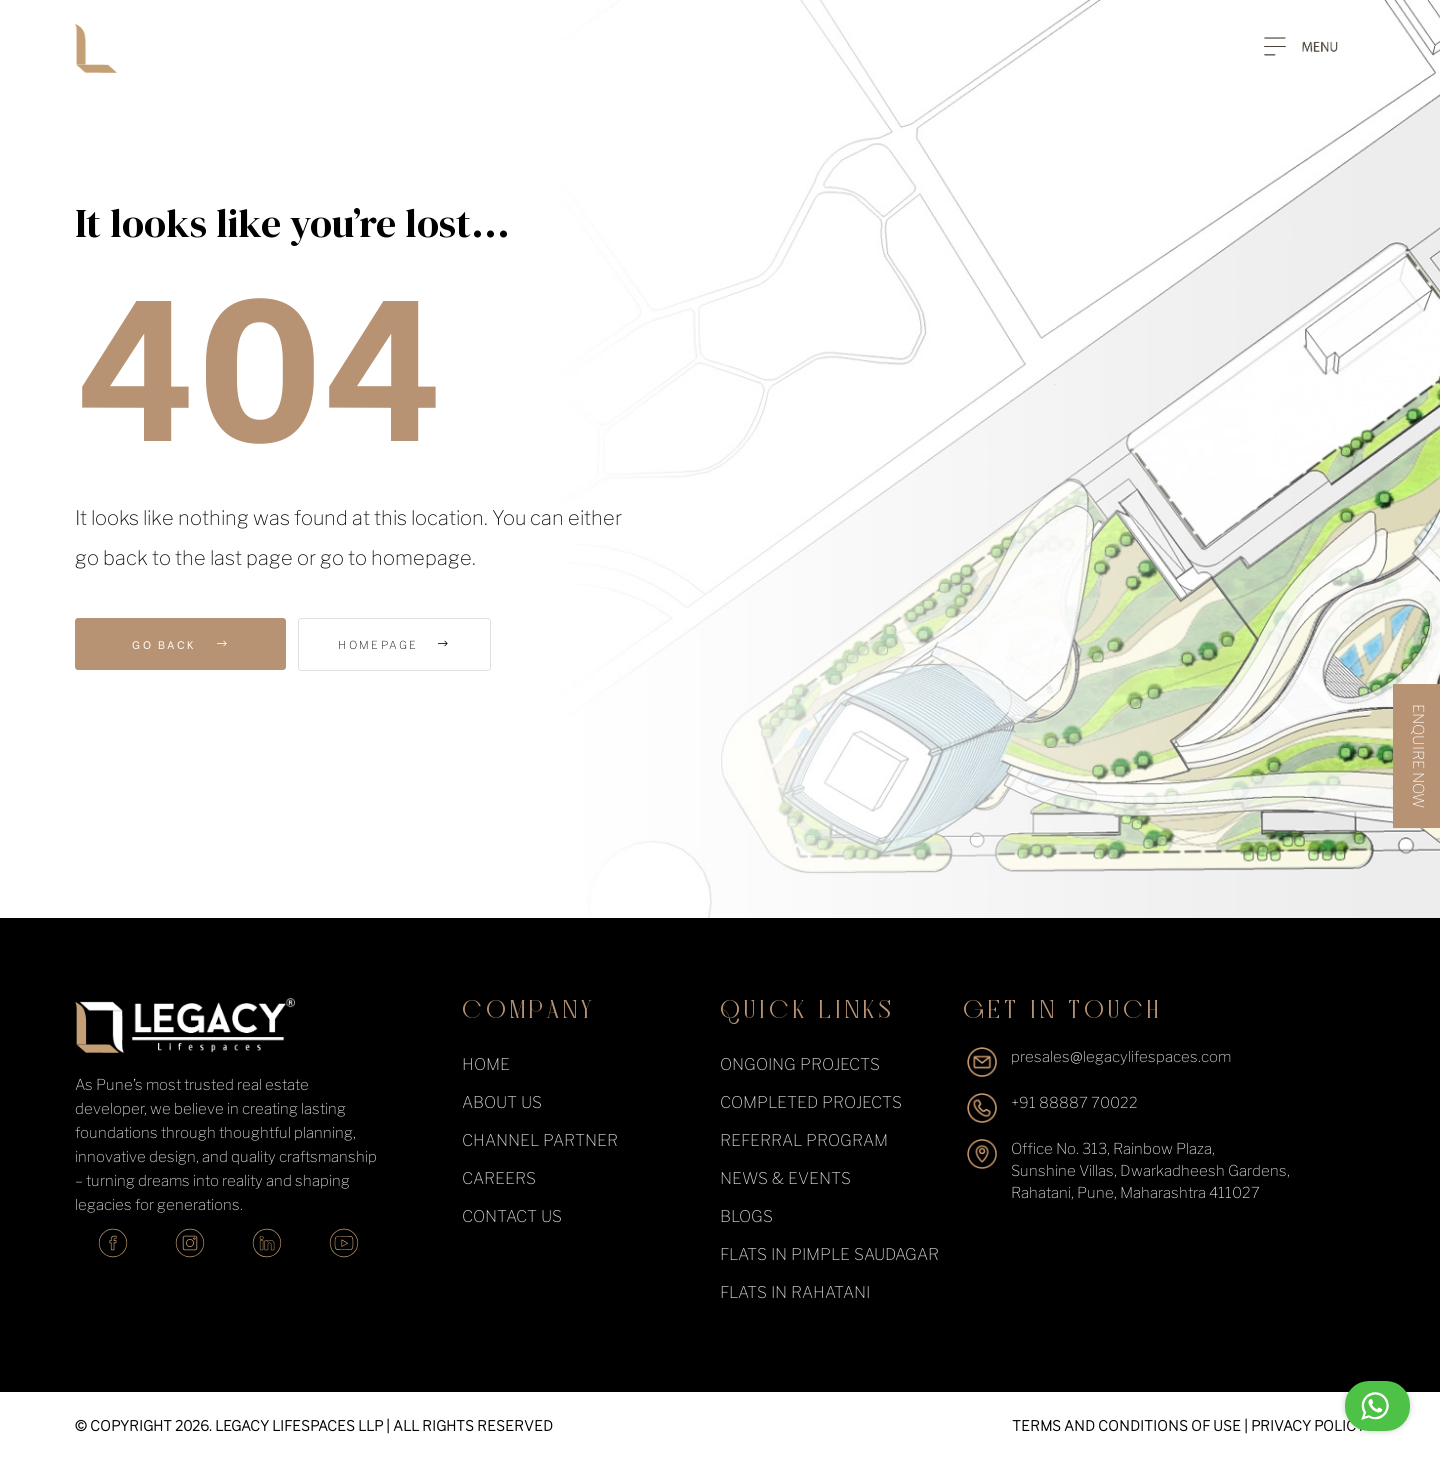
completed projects (811, 1102)
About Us (502, 1102)
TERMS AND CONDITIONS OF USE (1126, 1425)
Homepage (411, 645)
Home (486, 1064)
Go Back (180, 644)
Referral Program (804, 1140)
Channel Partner (540, 1140)
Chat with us (1328, 1406)
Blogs (746, 1216)
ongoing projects (800, 1064)
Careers (499, 1178)
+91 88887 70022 (1074, 1103)
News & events (785, 1178)
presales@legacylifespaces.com (1121, 1057)
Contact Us (512, 1216)
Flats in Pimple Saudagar (829, 1254)
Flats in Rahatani (795, 1292)
